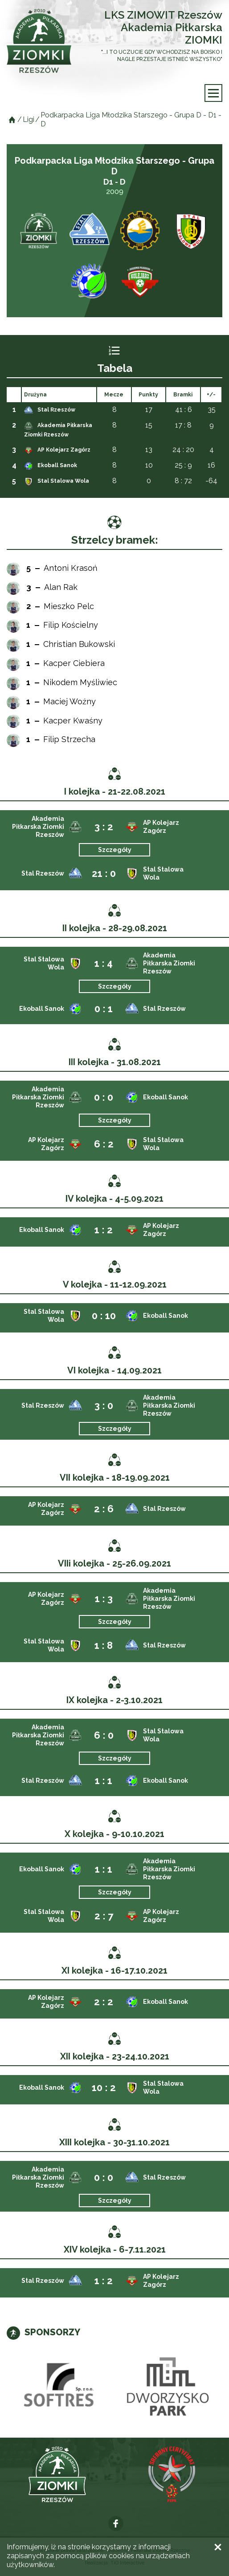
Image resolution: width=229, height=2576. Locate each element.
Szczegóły (114, 849)
